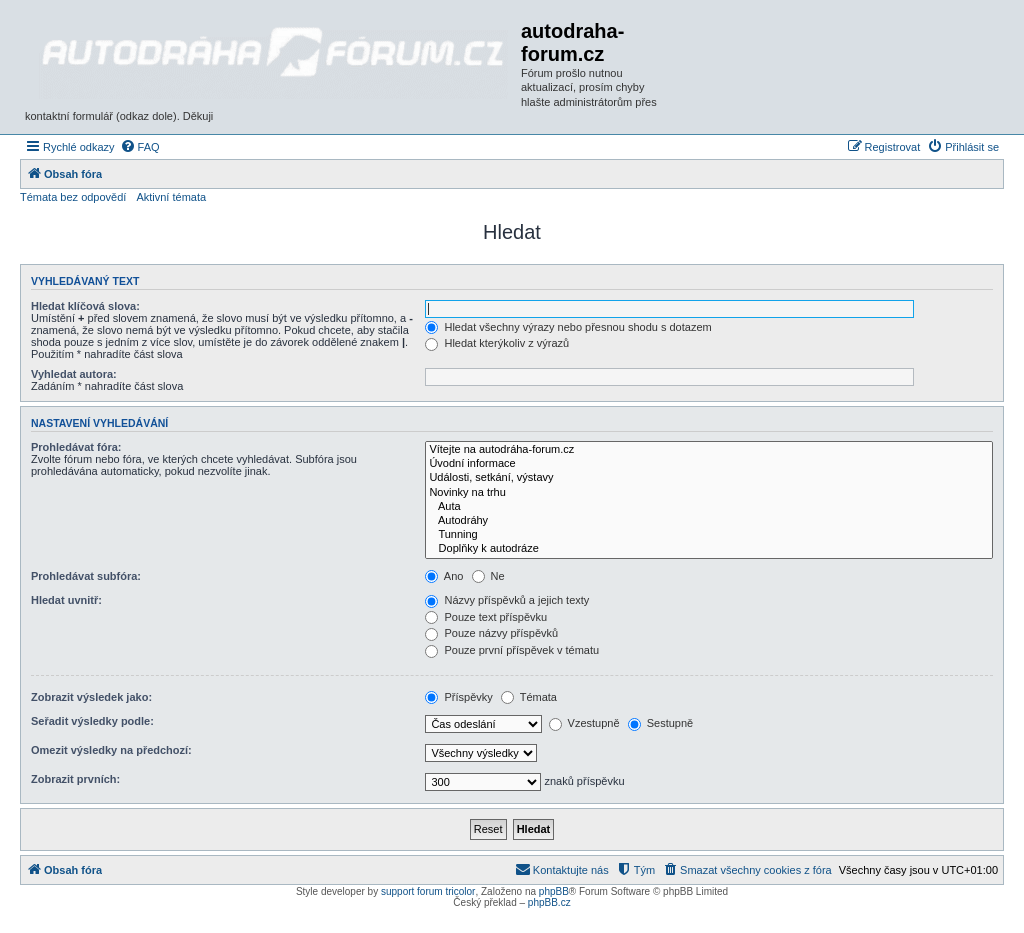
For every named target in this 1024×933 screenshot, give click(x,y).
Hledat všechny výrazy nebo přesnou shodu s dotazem (568, 327)
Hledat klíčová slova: (85, 306)
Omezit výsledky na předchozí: (111, 750)
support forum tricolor (428, 891)
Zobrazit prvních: (75, 779)
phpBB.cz (549, 902)
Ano (444, 576)
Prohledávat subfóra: (86, 576)
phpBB (554, 891)
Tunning (709, 535)
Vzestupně (584, 723)
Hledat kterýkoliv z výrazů (497, 343)
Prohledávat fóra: (76, 447)
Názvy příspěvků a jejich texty (507, 600)
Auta (709, 507)
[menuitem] (140, 147)
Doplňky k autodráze (709, 549)
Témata (529, 697)
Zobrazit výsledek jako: (91, 697)
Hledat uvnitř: (66, 600)
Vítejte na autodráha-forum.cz (709, 450)
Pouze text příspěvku (486, 617)
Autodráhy (709, 521)
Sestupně (661, 723)
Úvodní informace (709, 464)
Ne (488, 576)
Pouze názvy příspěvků (491, 633)
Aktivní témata (171, 197)
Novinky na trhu (709, 493)
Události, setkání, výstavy (709, 478)
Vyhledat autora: (74, 374)
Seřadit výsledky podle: (92, 721)
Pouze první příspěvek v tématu (512, 650)
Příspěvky (458, 697)
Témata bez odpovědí (73, 197)
